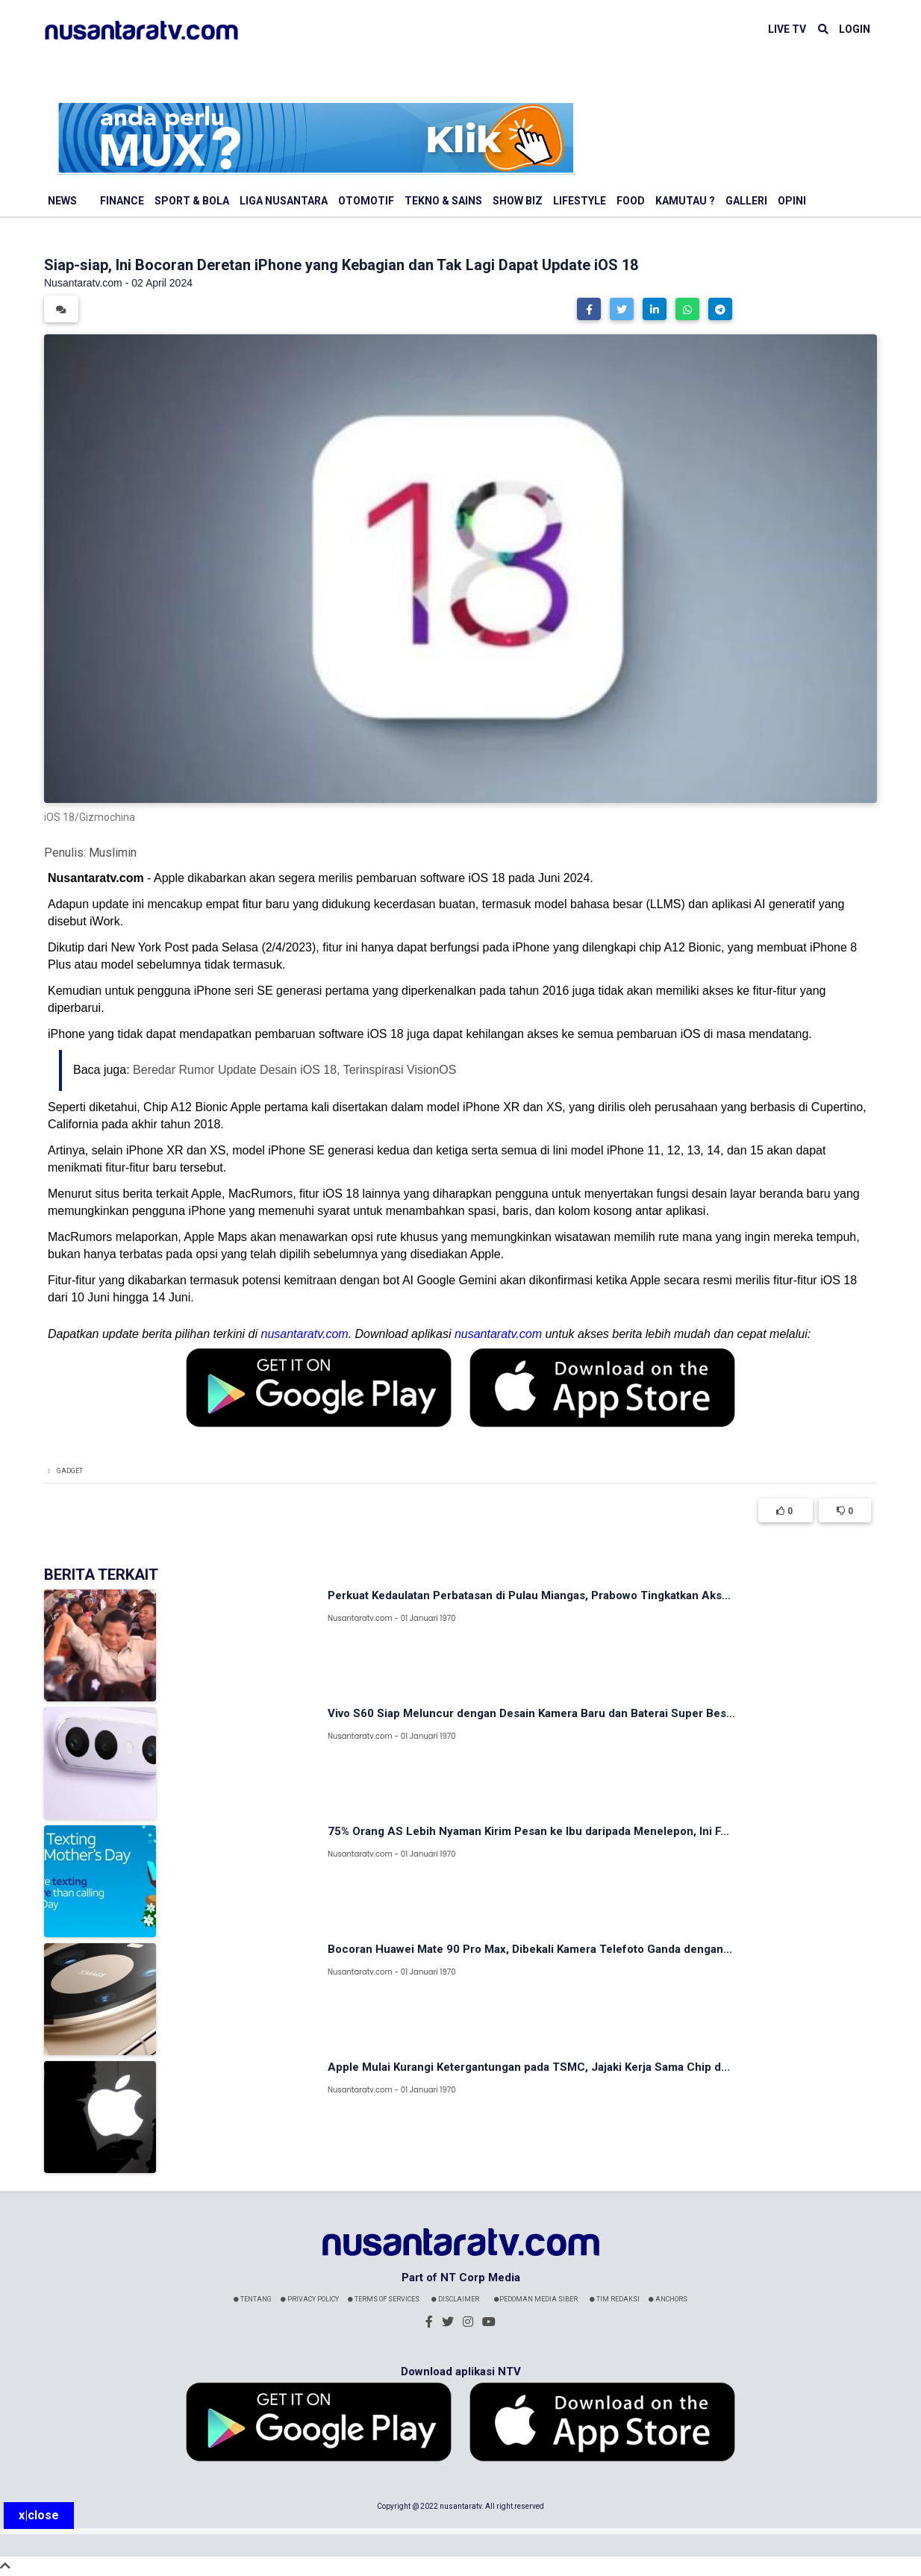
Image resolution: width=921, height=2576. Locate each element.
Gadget (70, 1471)
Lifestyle (579, 201)
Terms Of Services (383, 2299)
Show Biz (518, 201)
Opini (792, 201)
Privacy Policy (310, 2299)
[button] (589, 309)
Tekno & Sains (443, 201)
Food (630, 201)
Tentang (253, 2299)
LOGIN (854, 29)
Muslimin (113, 852)
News (62, 201)
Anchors (668, 2299)
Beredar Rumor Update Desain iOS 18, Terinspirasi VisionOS (294, 1069)
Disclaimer (455, 2299)
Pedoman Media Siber (536, 2299)
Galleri (746, 201)
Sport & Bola (191, 201)
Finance (122, 201)
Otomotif (366, 201)
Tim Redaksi (615, 2299)
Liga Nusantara (284, 201)
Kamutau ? (685, 201)
